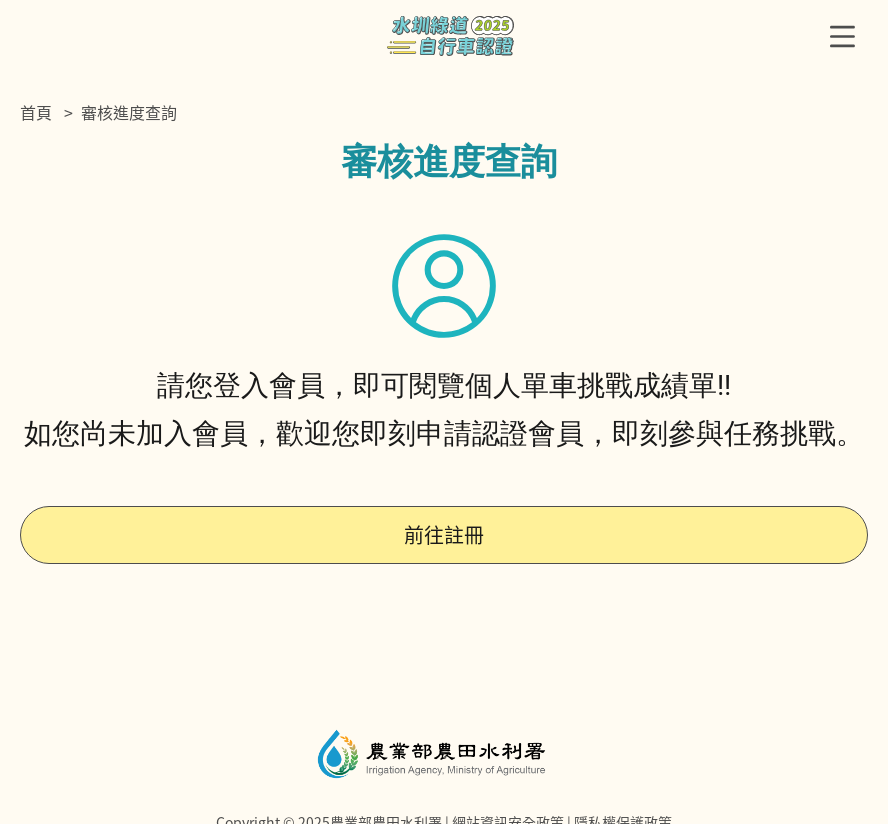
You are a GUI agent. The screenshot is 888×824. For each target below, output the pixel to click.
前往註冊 (444, 534)
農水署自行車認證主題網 (450, 36)
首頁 (36, 112)
